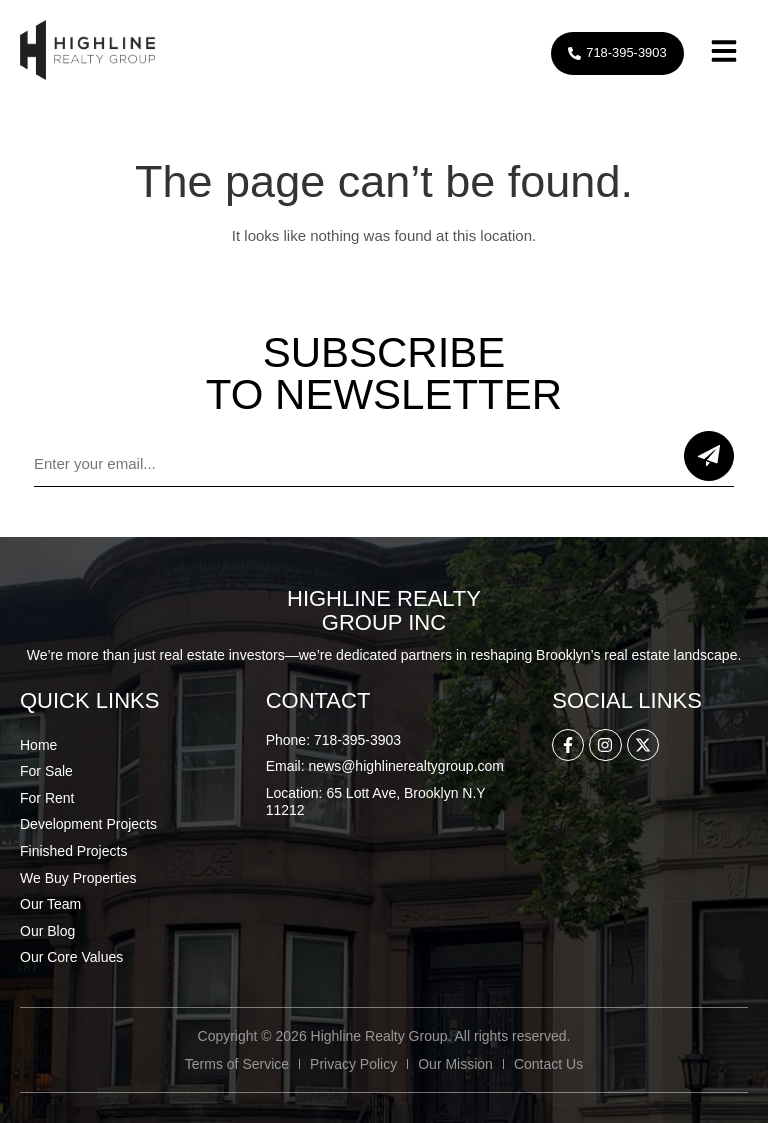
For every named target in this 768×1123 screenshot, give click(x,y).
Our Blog (47, 931)
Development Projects (88, 824)
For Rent (47, 798)
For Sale (46, 771)
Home (38, 745)
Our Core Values (71, 957)
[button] (724, 53)
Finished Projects (73, 851)
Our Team (50, 904)
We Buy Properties (78, 878)
